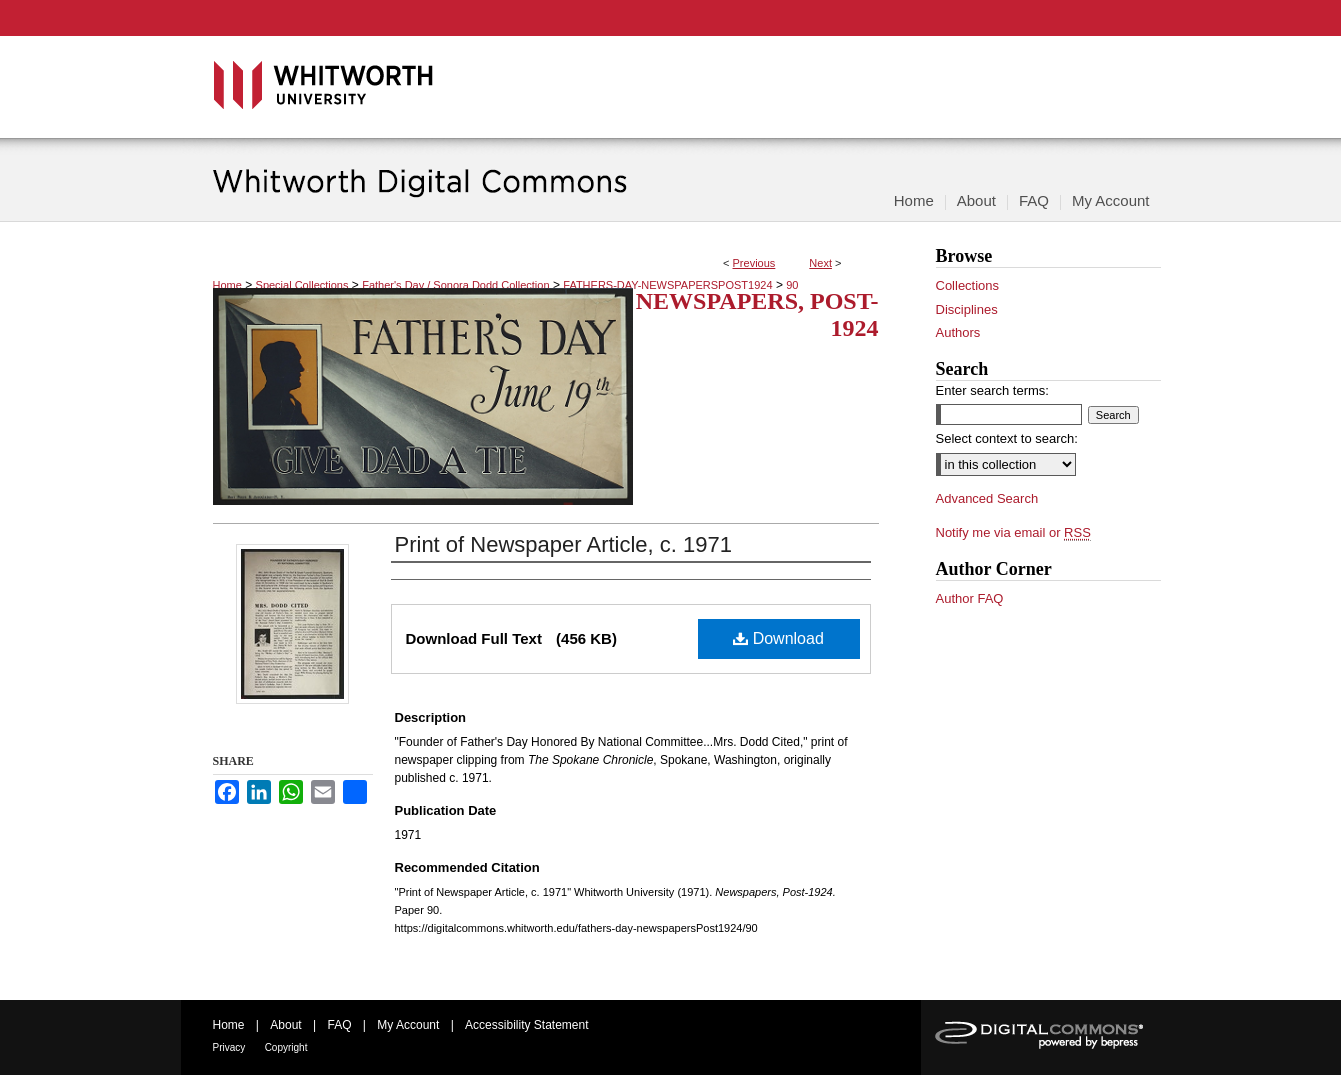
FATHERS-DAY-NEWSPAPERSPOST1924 (667, 285)
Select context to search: (1007, 438)
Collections (968, 285)
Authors (958, 332)
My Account (408, 1025)
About (285, 1025)
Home (227, 285)
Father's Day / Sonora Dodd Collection (455, 285)
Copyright (286, 1047)
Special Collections (302, 285)
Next (820, 263)
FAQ (339, 1025)
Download (778, 638)
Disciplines (967, 309)
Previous (754, 263)
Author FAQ (970, 598)
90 (792, 285)
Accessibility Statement (526, 1025)
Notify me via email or (1013, 533)
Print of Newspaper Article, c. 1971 (564, 544)
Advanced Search (987, 498)
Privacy (229, 1047)
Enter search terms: (992, 390)
